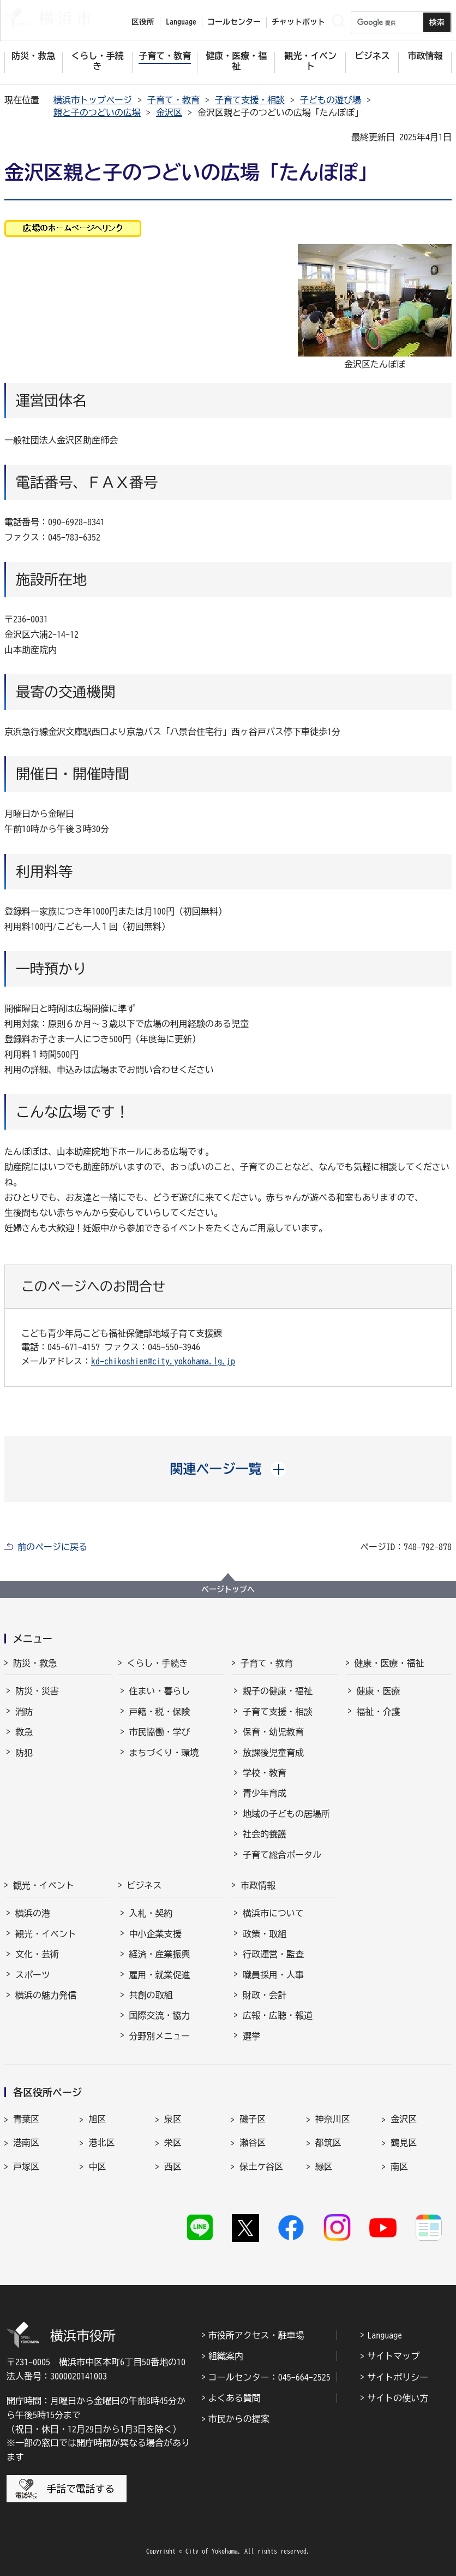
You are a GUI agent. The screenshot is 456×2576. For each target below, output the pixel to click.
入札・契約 (151, 1913)
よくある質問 (234, 2398)
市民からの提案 (238, 2418)
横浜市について (273, 1913)
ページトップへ (228, 1589)
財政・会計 (264, 1995)
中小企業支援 (155, 1934)
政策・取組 (264, 1934)
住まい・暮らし (159, 1691)
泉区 (173, 2119)
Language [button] (181, 22)
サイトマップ (393, 2356)
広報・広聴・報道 (278, 2015)
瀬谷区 (252, 2142)
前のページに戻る (52, 1546)
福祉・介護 (378, 1711)
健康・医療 (378, 1691)
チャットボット (298, 22)
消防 (24, 1711)
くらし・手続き (157, 1663)
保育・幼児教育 (273, 1732)
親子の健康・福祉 (278, 1691)
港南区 (26, 2142)
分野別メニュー (159, 2036)
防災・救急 (35, 1663)
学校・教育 (264, 1772)
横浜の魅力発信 (45, 1995)
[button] (228, 1469)
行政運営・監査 (273, 1954)
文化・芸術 (37, 1954)
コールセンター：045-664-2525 (269, 2377)
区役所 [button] (142, 22)
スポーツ (32, 1974)
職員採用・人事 (273, 1974)
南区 (399, 2166)
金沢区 (169, 112)
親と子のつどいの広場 (97, 112)
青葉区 (26, 2119)
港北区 (101, 2142)
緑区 (324, 2166)
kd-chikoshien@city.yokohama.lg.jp (163, 1361)
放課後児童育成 (273, 1752)
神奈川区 (332, 2119)
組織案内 (225, 2356)
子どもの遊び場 (330, 100)
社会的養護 (264, 1834)
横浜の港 (32, 1913)
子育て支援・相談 (250, 100)
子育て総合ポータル (282, 1854)
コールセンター (234, 22)
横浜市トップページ (92, 100)
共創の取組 (151, 1995)
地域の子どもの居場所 (286, 1813)
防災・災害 (37, 1691)
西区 (173, 2166)
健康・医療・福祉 (389, 1663)
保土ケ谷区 (261, 2166)
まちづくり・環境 (164, 1752)
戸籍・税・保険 (159, 1711)
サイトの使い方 (397, 2398)
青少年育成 (264, 1793)
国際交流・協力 (159, 2015)
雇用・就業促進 (159, 1974)
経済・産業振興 (159, 1954)
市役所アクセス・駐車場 (256, 2335)
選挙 (251, 2036)
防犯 (24, 1752)
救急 (24, 1732)
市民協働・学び (159, 1732)
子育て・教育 (173, 100)
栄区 (173, 2142)
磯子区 (252, 2119)
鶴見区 (404, 2142)
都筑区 (328, 2142)
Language (384, 2335)
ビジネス (144, 1885)
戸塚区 (26, 2166)
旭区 (97, 2119)
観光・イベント (43, 1885)
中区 (97, 2166)
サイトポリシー (397, 2377)
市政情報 (258, 1885)
